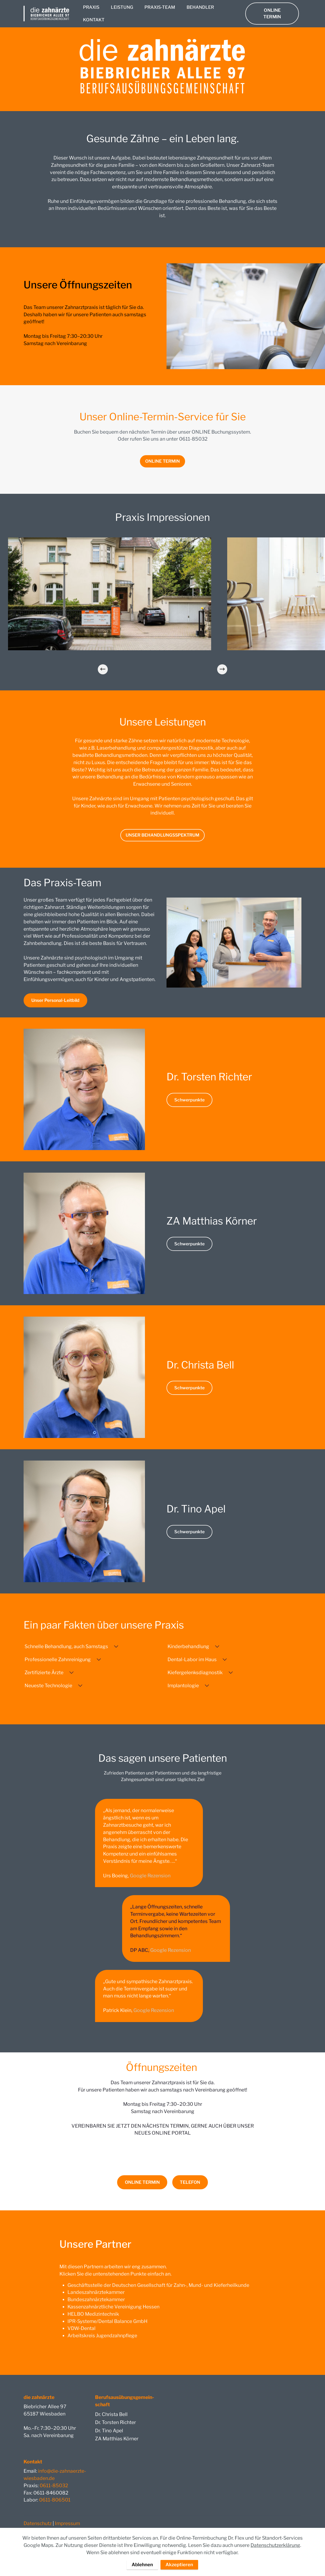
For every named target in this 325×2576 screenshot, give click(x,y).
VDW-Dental (81, 2329)
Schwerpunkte (189, 1100)
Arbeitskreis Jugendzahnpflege (102, 2336)
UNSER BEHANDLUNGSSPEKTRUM (162, 835)
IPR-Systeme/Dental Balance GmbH (107, 2321)
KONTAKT (92, 19)
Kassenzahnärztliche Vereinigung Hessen (113, 2307)
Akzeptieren (180, 2564)
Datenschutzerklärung (275, 2545)
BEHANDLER (198, 7)
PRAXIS (89, 7)
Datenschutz (38, 2524)
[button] (91, 1647)
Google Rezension (150, 1876)
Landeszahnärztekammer (96, 2293)
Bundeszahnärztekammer (96, 2300)
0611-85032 (54, 2486)
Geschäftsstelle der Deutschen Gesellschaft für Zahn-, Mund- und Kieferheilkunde (158, 2285)
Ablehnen (142, 2564)
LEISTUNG (120, 7)
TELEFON (190, 2182)
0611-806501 (54, 2500)
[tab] (91, 1646)
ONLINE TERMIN (272, 13)
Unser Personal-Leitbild (56, 1000)
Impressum (67, 2524)
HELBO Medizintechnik (93, 2314)
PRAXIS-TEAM (158, 7)
